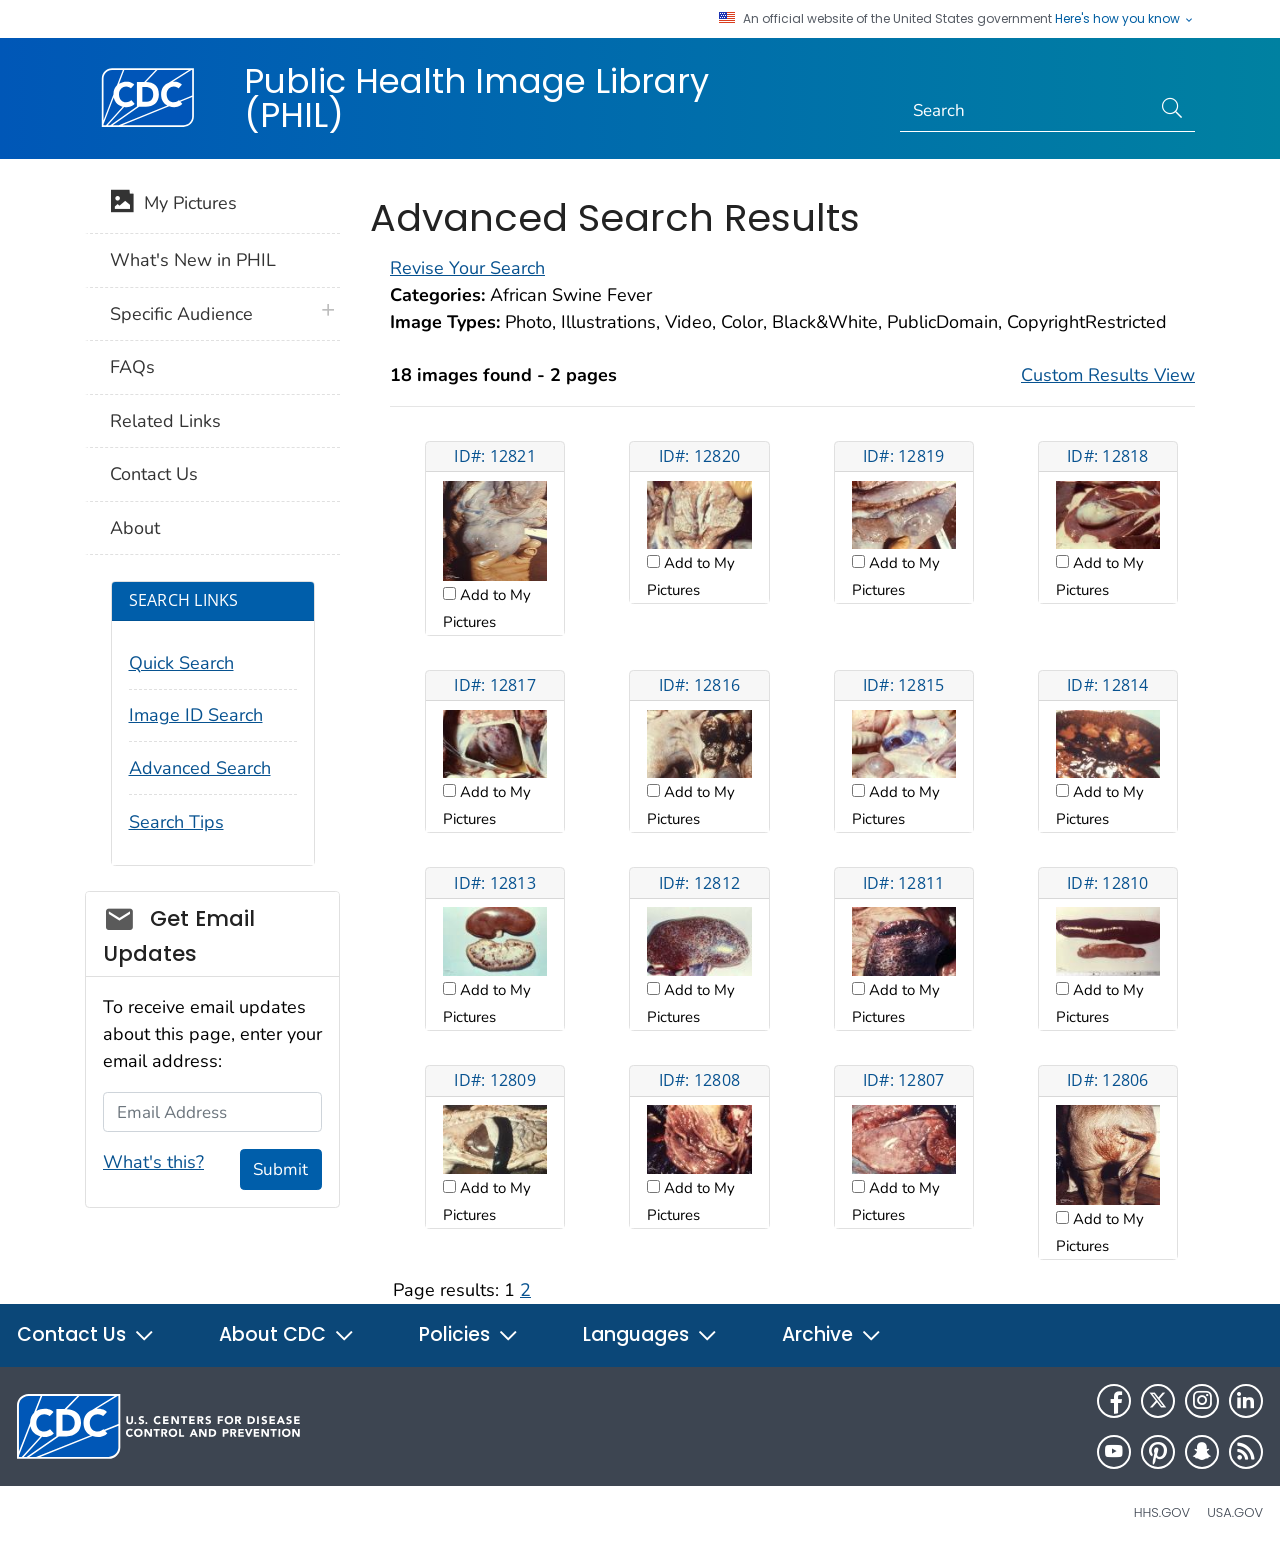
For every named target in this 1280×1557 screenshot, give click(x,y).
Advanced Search (200, 768)
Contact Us (154, 474)
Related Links (165, 421)
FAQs (132, 367)
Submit (280, 1169)
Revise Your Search (467, 268)
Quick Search (181, 663)
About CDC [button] (287, 1334)
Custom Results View (1108, 375)
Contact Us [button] (86, 1334)
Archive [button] (832, 1334)
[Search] (1025, 111)
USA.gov (1235, 1512)
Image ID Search (196, 715)
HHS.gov (1162, 1512)
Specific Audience (181, 314)
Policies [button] (469, 1334)
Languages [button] (650, 1334)
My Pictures (173, 205)
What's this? (153, 1162)
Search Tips (176, 822)
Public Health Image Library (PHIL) (476, 98)
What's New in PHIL (193, 260)
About (135, 528)
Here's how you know (1125, 19)
